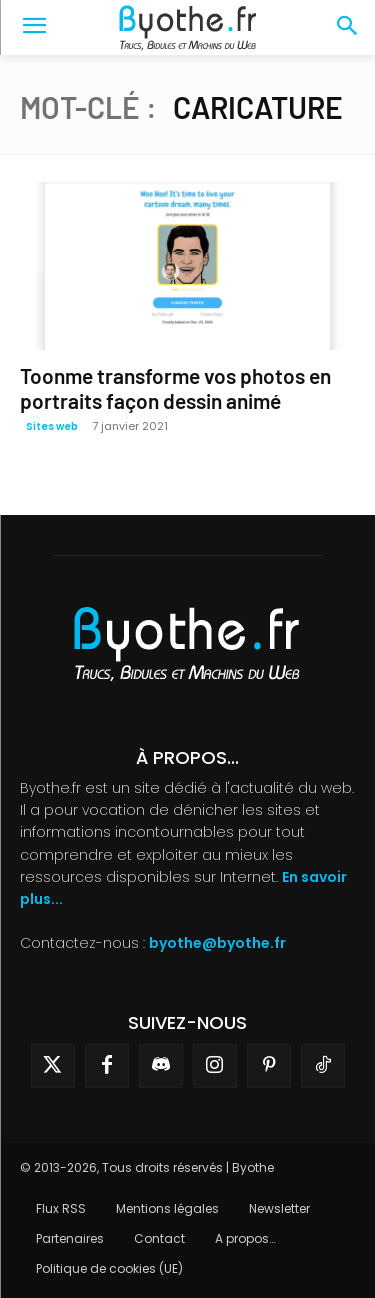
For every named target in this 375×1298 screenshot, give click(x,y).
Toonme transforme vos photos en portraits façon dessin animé (175, 388)
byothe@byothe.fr (217, 943)
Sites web (52, 426)
